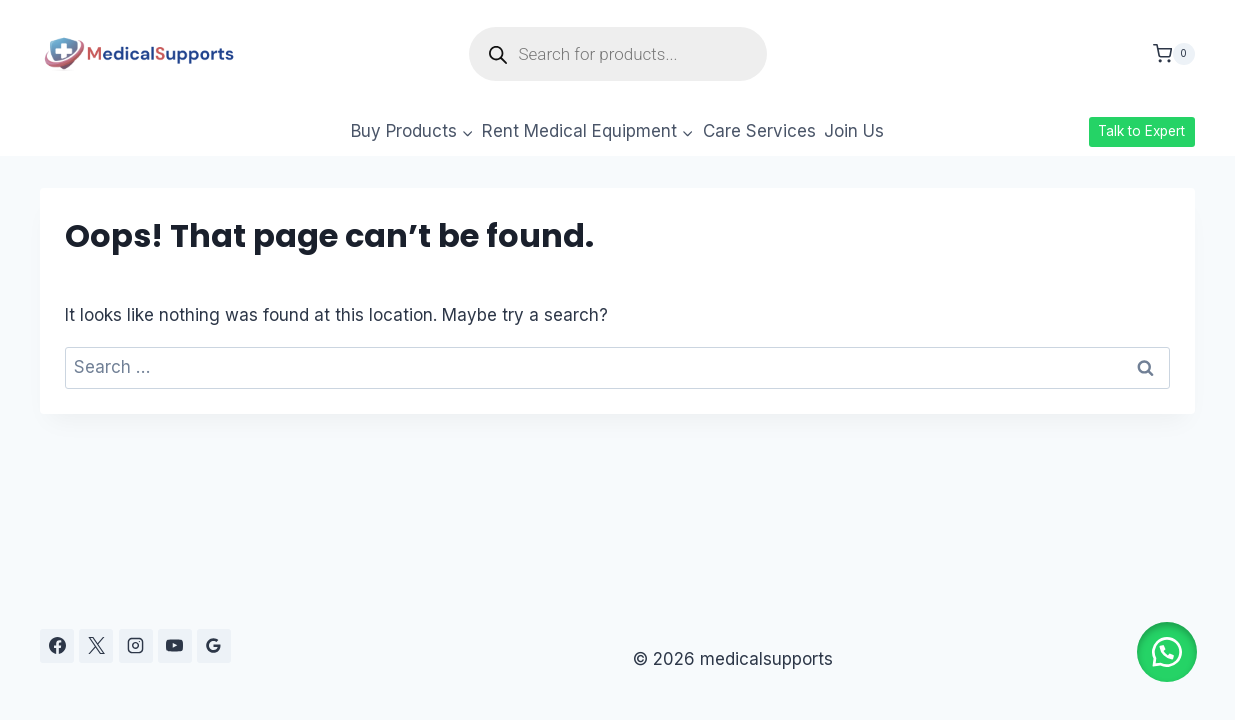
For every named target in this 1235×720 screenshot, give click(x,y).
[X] (96, 646)
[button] (1165, 650)
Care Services (759, 131)
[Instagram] (136, 646)
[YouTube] (175, 646)
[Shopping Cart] (1174, 54)
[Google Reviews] (214, 646)
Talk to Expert (1141, 131)
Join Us (854, 131)
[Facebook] (57, 646)
